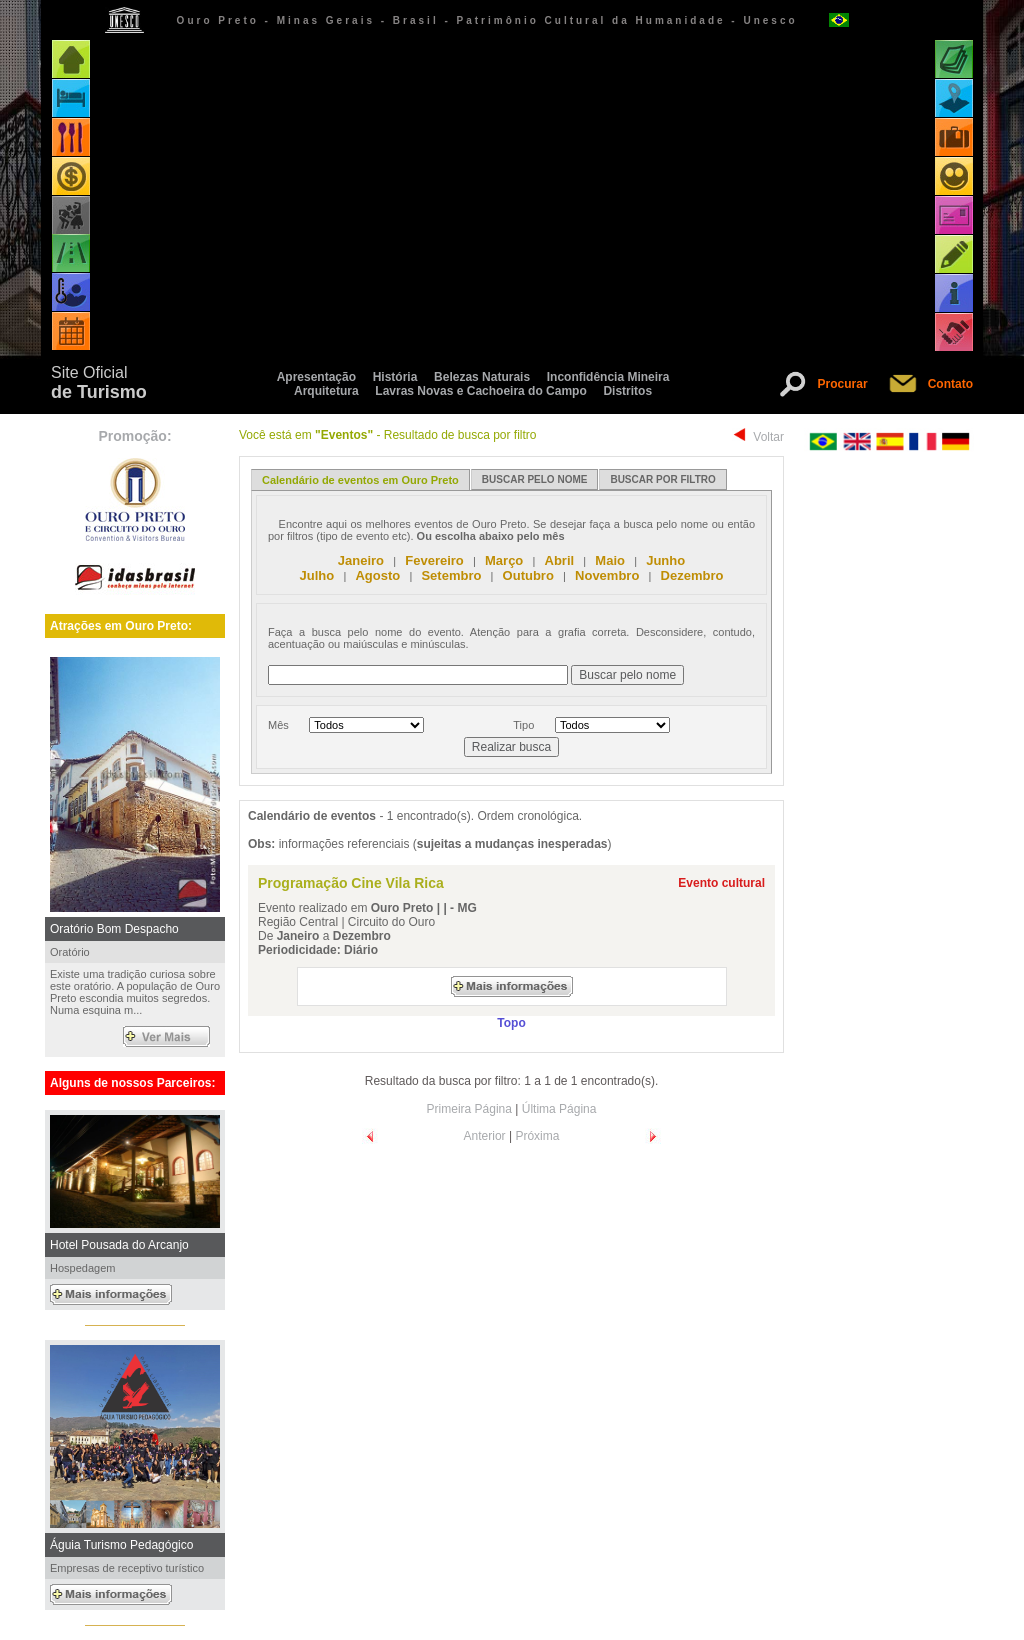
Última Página (559, 1109)
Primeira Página (469, 1109)
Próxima (537, 1136)
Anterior (485, 1136)
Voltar (768, 437)
